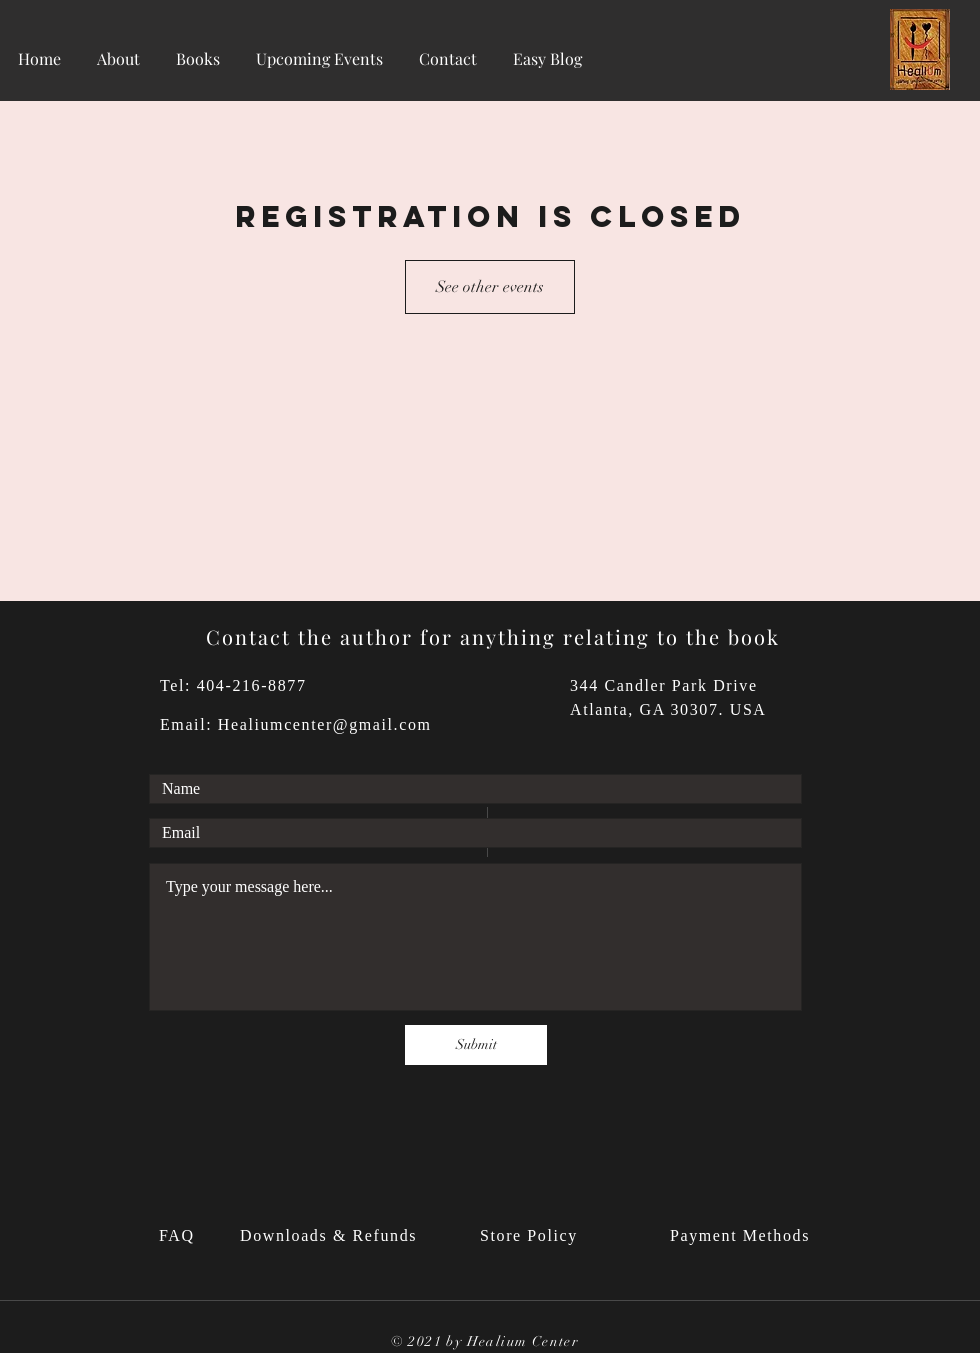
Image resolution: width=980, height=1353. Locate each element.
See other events (490, 287)
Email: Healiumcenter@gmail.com (296, 724)
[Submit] (476, 1045)
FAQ (179, 1235)
